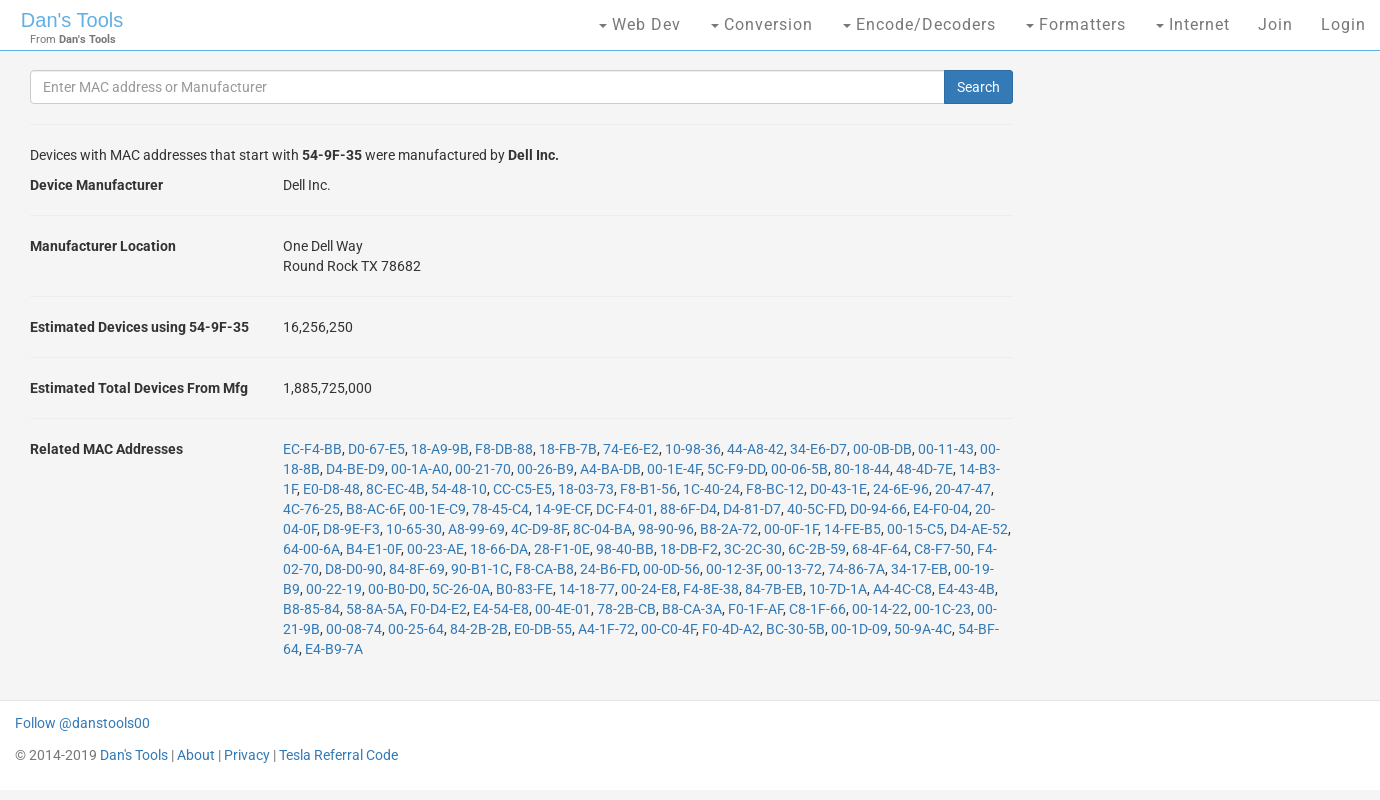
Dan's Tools (72, 20)
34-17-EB (919, 569)
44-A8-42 (755, 449)
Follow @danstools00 (82, 723)
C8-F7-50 (942, 549)
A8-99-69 (476, 529)
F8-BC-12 (775, 489)
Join (1275, 24)
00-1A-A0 (420, 469)
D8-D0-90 (354, 569)
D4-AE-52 (979, 529)
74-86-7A (856, 569)
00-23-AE (435, 549)
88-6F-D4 (688, 509)
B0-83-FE (524, 589)
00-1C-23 (942, 609)
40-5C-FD (815, 509)
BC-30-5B (795, 629)
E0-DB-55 (543, 629)
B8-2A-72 (729, 529)
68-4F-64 (880, 549)
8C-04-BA (602, 529)
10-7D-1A (838, 589)
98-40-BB (625, 549)
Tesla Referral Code (338, 755)
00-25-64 (416, 629)
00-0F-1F (791, 529)
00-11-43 (946, 449)
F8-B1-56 (648, 489)
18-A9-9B (440, 449)
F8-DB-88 (504, 449)
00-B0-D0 (397, 589)
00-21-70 (483, 469)
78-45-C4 (500, 509)
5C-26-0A (461, 589)
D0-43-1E (838, 489)
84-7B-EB (774, 589)
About (196, 755)
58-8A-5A (375, 609)
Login (1343, 24)
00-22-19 (334, 589)
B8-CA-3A (692, 609)
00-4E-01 (563, 609)
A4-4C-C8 (902, 589)
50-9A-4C (923, 629)
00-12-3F (733, 569)
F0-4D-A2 (731, 629)
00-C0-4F (668, 629)
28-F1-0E (562, 549)
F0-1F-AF (755, 609)
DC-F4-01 (625, 509)
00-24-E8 (649, 589)
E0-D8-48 (331, 489)
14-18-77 (587, 589)
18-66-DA (499, 549)
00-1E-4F (674, 469)
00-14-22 (880, 609)
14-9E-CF (562, 509)
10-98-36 (693, 449)
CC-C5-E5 (522, 489)
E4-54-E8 (501, 609)
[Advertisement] (1193, 380)
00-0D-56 (671, 569)
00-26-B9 (545, 469)
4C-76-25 (311, 509)
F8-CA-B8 (544, 569)
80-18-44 (862, 469)
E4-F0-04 (941, 509)
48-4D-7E (924, 469)
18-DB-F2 (689, 549)
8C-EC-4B (395, 489)
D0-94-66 (878, 509)
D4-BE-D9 (355, 469)
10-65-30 (414, 529)
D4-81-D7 (752, 509)
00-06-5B (799, 469)
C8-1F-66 (817, 609)
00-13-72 (794, 569)
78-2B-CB (626, 609)
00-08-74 (354, 629)
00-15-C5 (915, 529)
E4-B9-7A (334, 649)
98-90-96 (666, 529)
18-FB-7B (568, 449)
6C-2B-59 (817, 549)
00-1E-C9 (437, 509)
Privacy (247, 755)
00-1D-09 (859, 629)
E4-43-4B (966, 589)
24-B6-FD (608, 569)
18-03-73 (586, 489)
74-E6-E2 (631, 449)
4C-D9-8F (539, 529)
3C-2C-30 (753, 549)
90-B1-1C (480, 569)
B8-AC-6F (374, 509)
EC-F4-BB (312, 449)
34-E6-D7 (818, 449)
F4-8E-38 (711, 589)
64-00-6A (311, 549)
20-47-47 (963, 489)
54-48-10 (459, 489)
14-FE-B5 (852, 529)
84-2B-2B (479, 629)
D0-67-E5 (376, 449)
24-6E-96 (901, 489)
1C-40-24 (711, 489)
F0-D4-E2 (438, 609)
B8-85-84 (311, 609)
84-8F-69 (417, 569)
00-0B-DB (882, 449)
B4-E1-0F (373, 549)
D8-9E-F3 (351, 529)
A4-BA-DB (610, 469)
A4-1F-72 (606, 629)
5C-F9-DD (736, 469)
